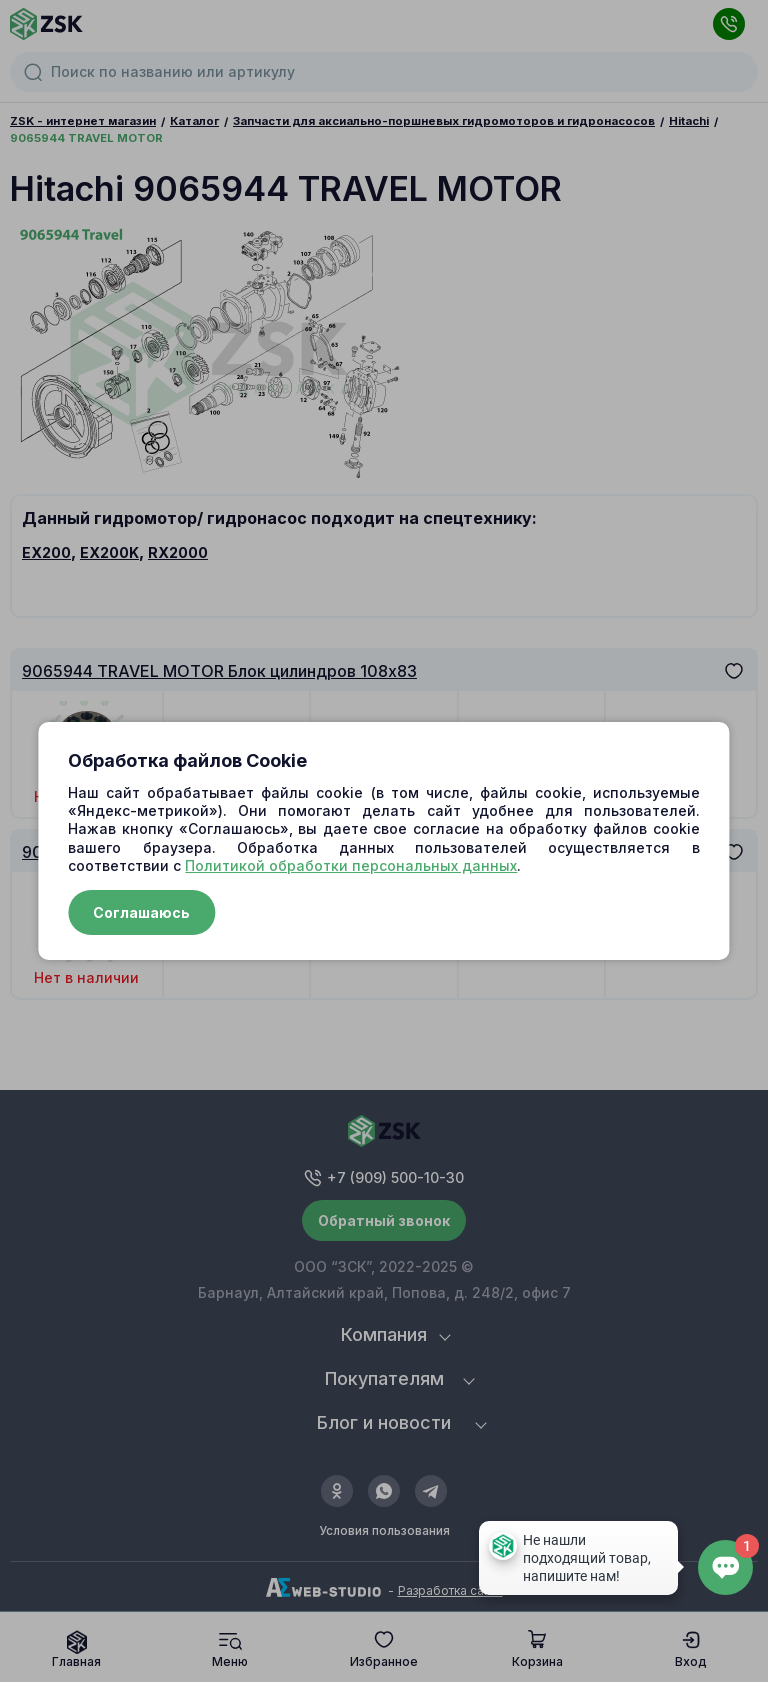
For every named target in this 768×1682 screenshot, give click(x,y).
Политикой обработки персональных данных (351, 865)
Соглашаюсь (141, 912)
